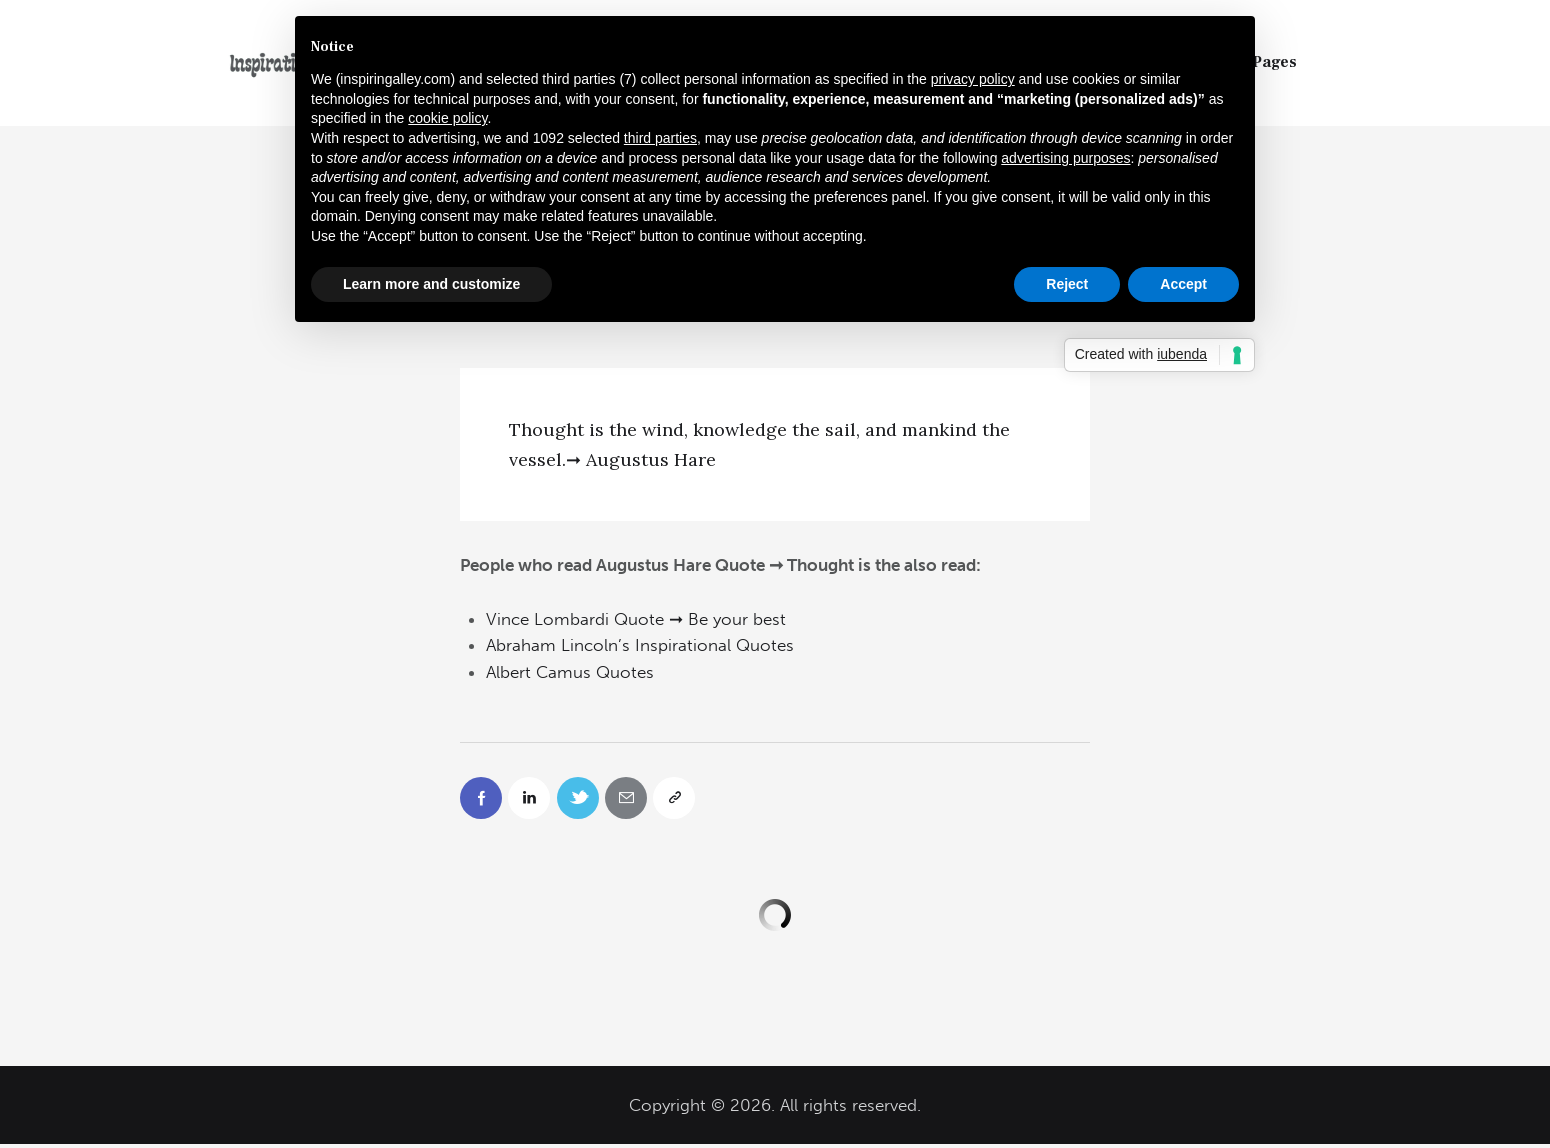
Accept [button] (1183, 284)
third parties (660, 138)
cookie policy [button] (447, 118)
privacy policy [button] (973, 79)
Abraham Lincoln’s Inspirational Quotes (640, 645)
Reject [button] (1067, 284)
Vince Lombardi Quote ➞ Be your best (636, 619)
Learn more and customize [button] (431, 284)
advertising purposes (1065, 158)
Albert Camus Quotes (570, 672)
